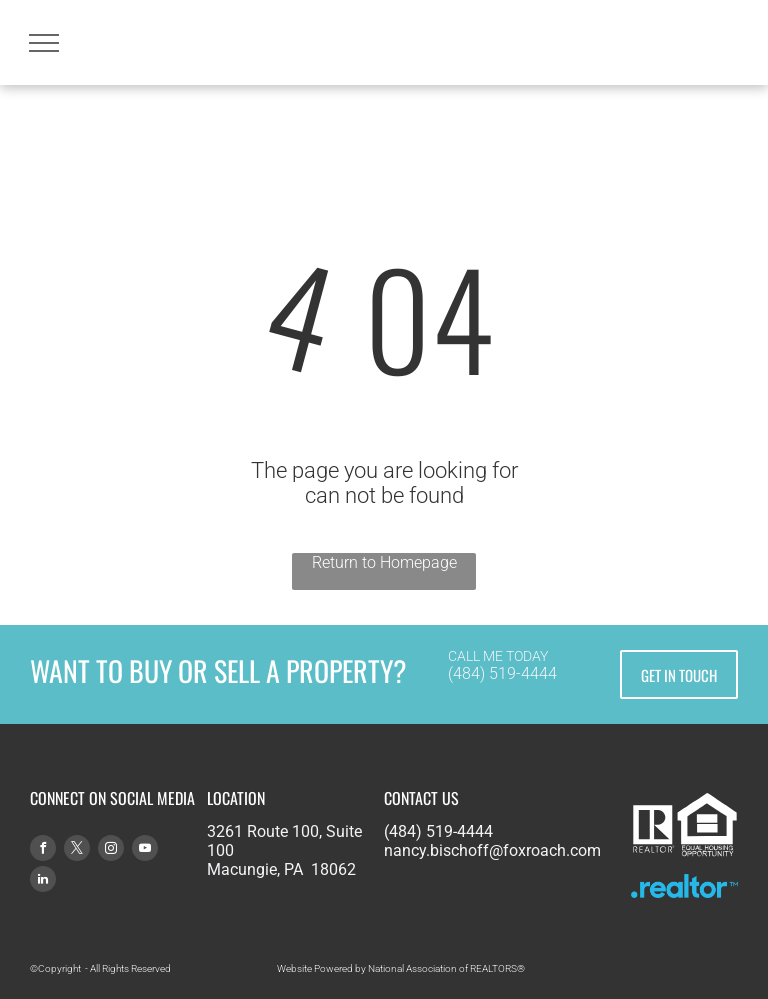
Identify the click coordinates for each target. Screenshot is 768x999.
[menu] (44, 43)
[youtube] (145, 850)
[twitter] (77, 850)
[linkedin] (43, 881)
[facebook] (43, 850)
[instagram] (111, 850)
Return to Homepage (384, 562)
